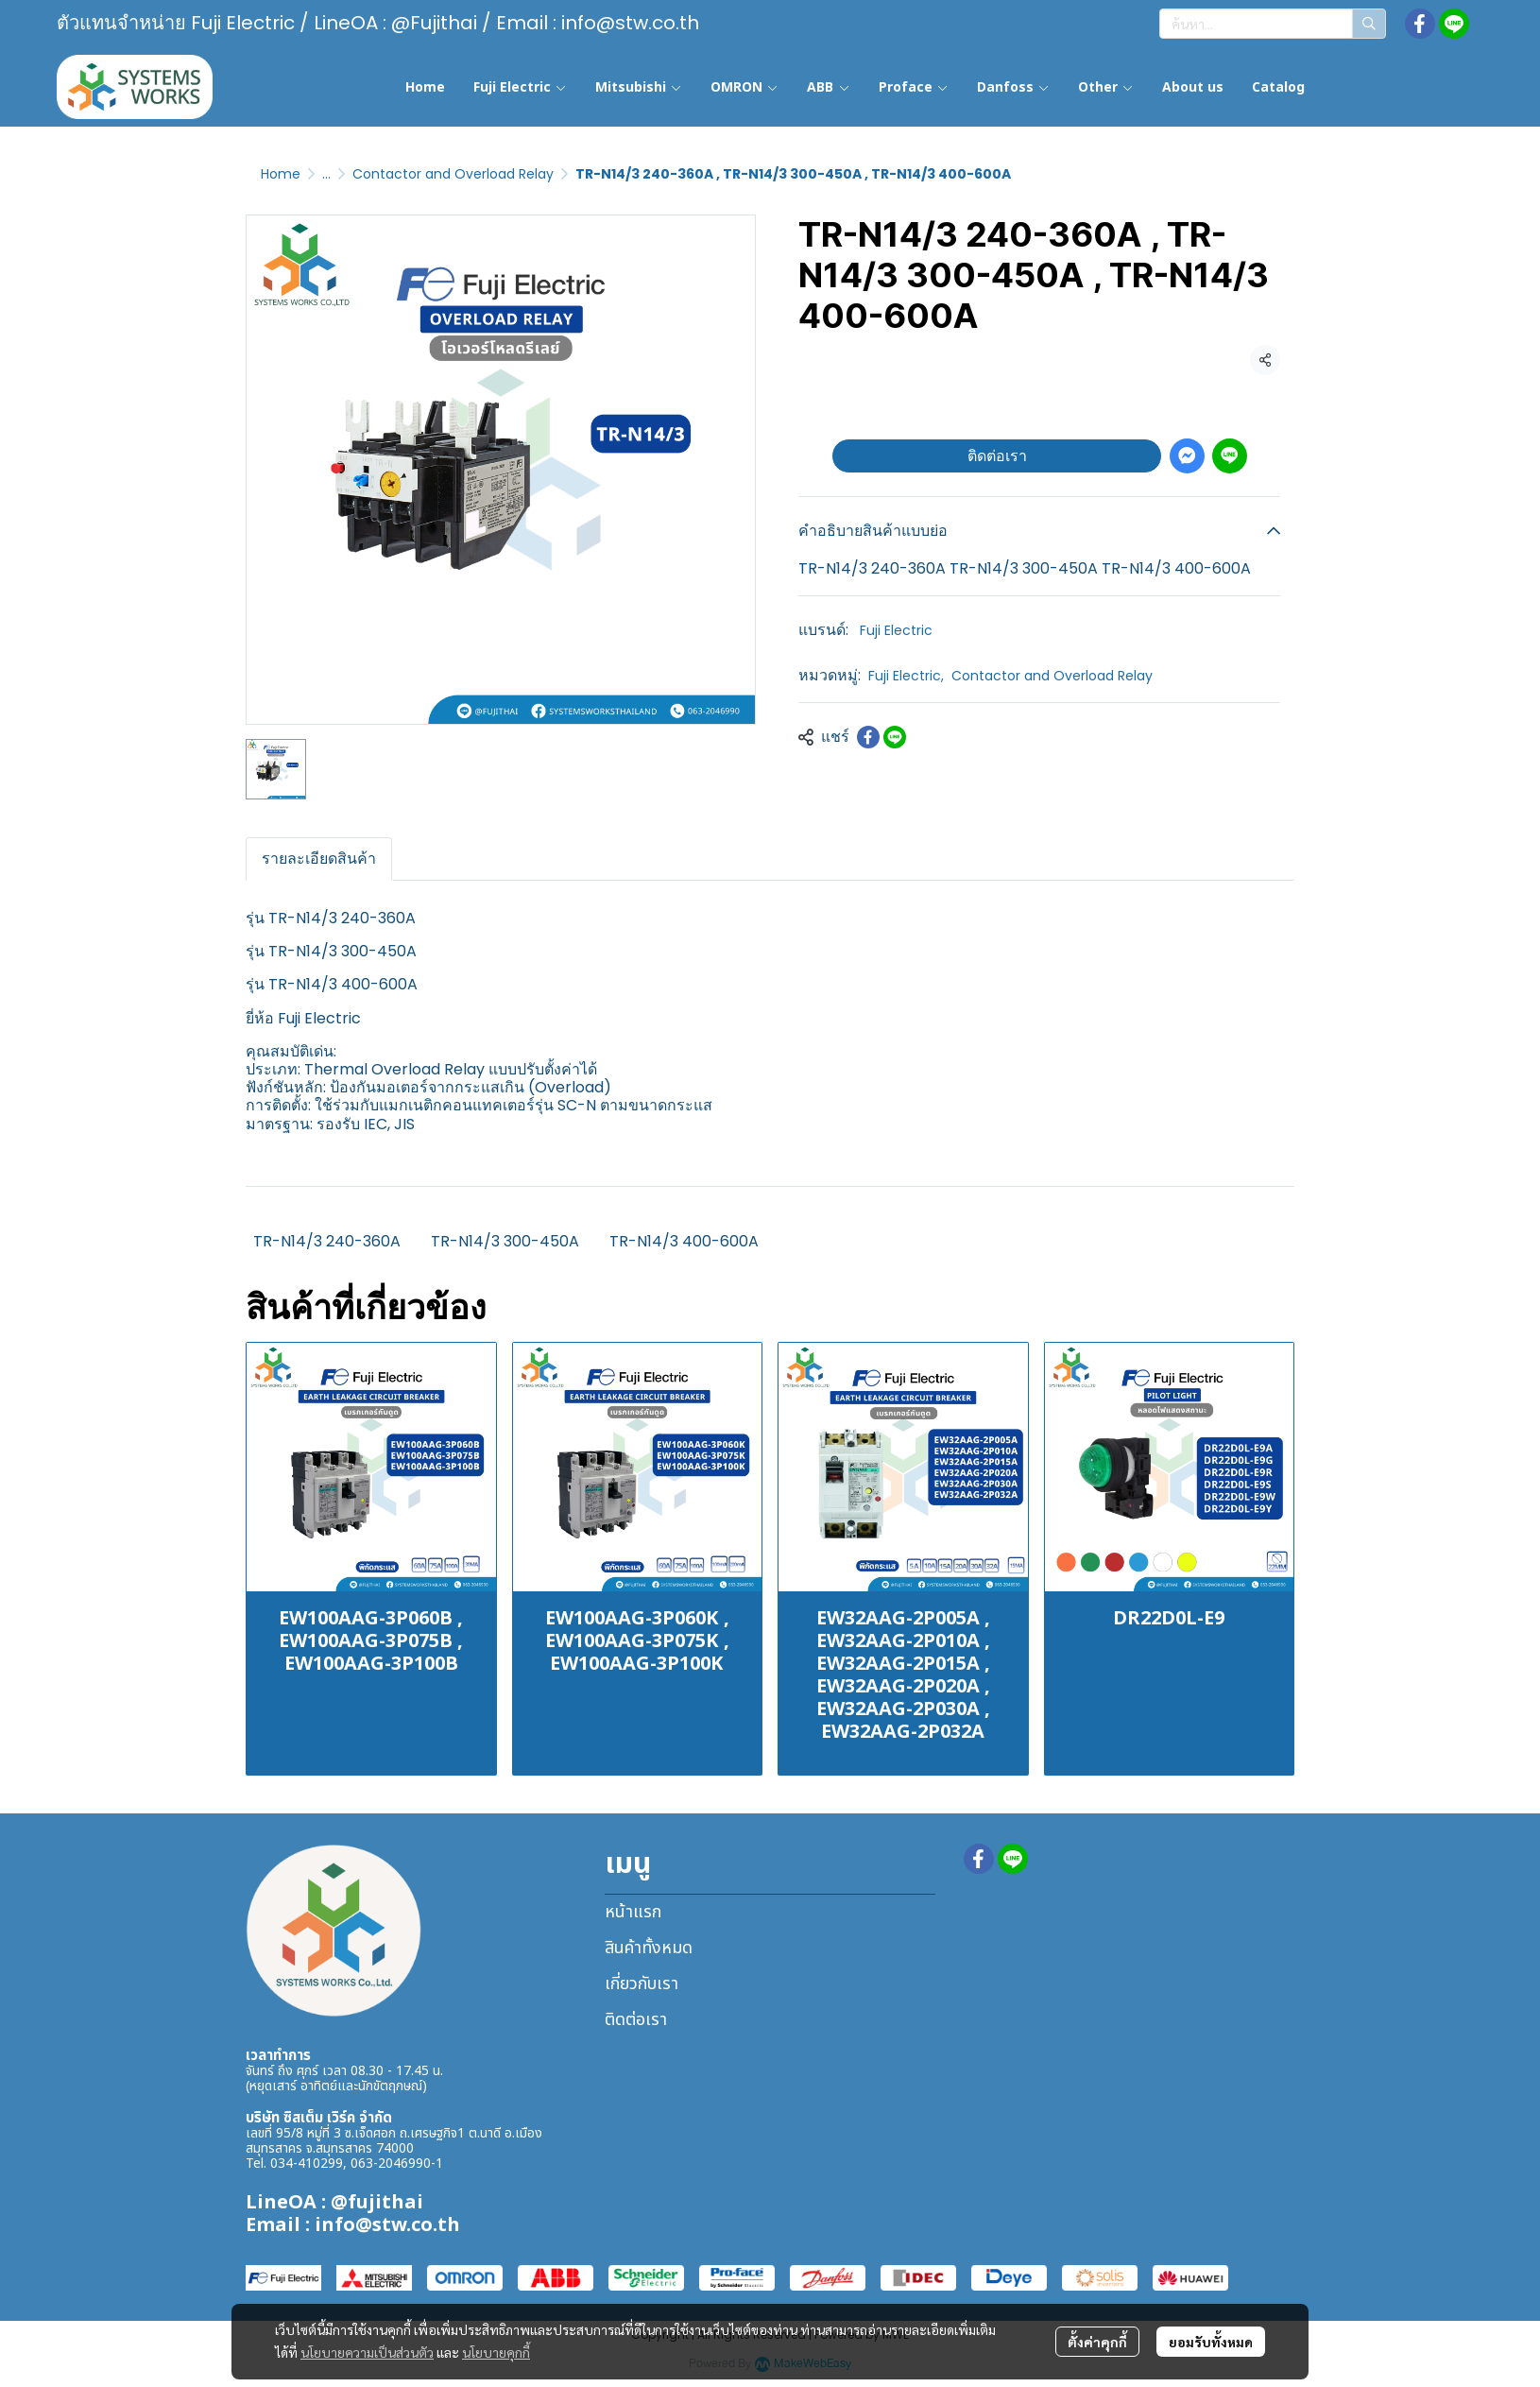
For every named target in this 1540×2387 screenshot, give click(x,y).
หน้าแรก (633, 1912)
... (326, 173)
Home (280, 173)
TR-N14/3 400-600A (684, 1241)
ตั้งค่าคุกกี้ (1097, 2341)
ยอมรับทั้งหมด (1211, 2341)
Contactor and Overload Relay (453, 173)
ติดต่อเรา (997, 456)
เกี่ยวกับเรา (641, 1984)
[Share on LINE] (894, 737)
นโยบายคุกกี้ (496, 2352)
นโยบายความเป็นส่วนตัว (367, 2352)
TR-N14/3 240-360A (327, 1241)
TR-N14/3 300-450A (505, 1241)
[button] (1273, 23)
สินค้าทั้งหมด (649, 1948)
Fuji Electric (896, 630)
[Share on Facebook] (868, 737)
